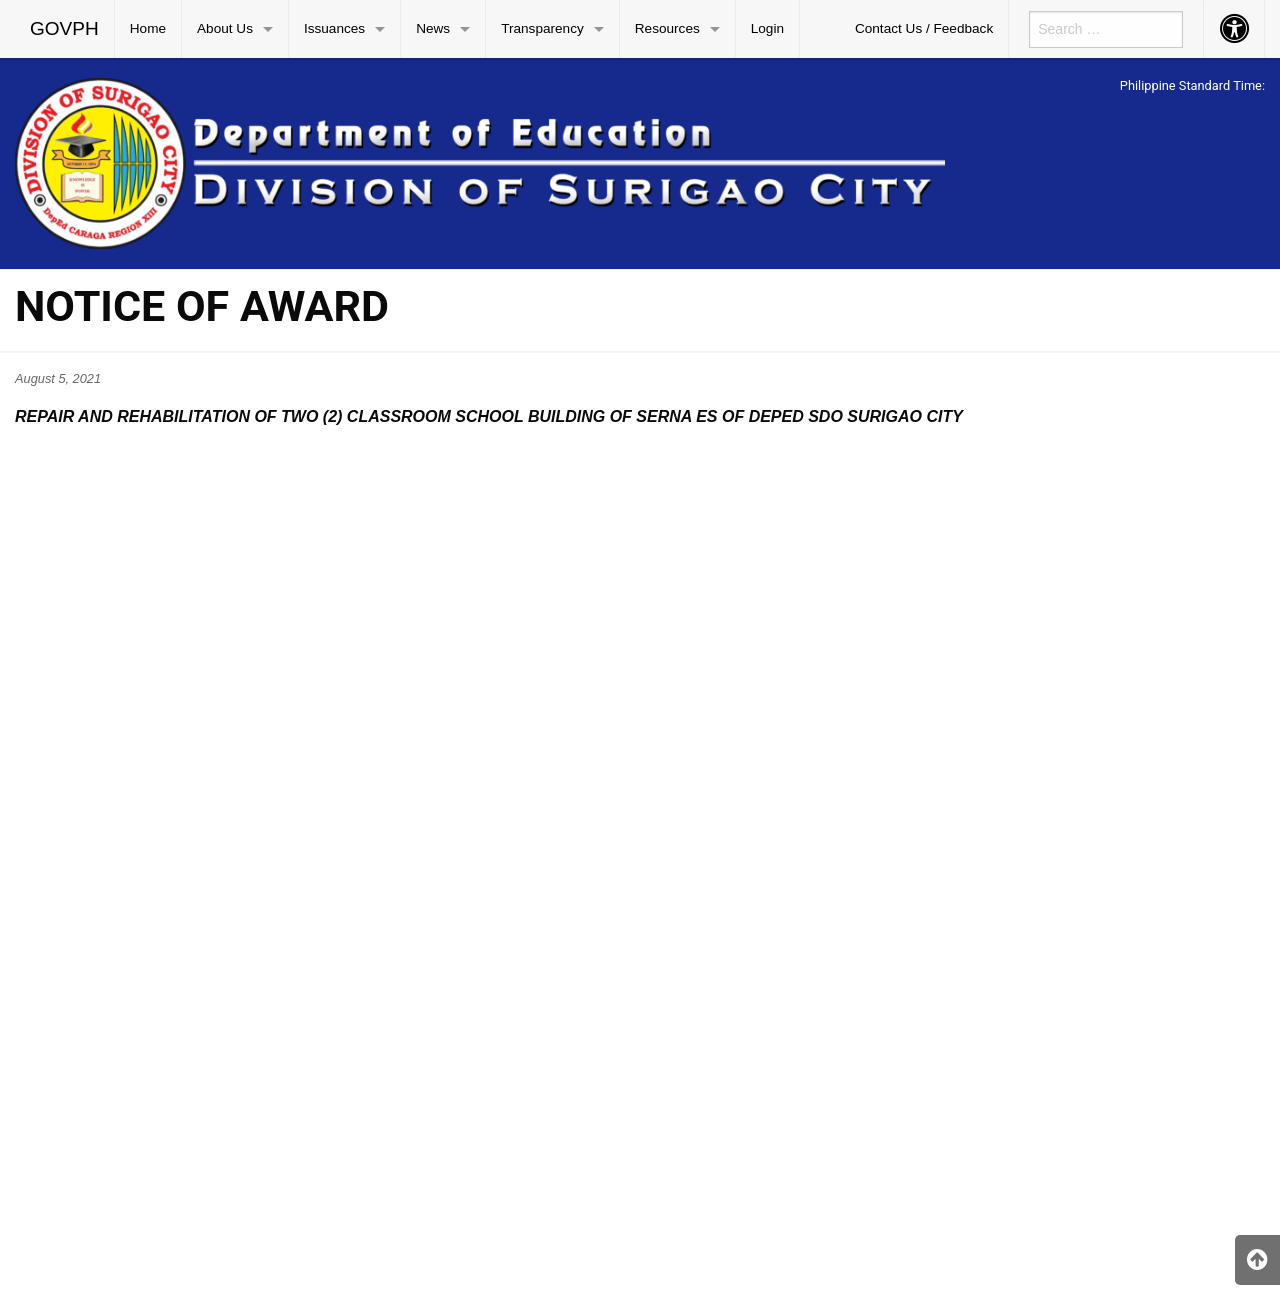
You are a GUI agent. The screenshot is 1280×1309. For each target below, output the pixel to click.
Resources (667, 28)
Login (767, 28)
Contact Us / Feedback (924, 28)
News (433, 28)
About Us (225, 28)
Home (148, 28)
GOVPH (64, 28)
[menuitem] (65, 29)
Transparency (542, 28)
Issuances (334, 28)
